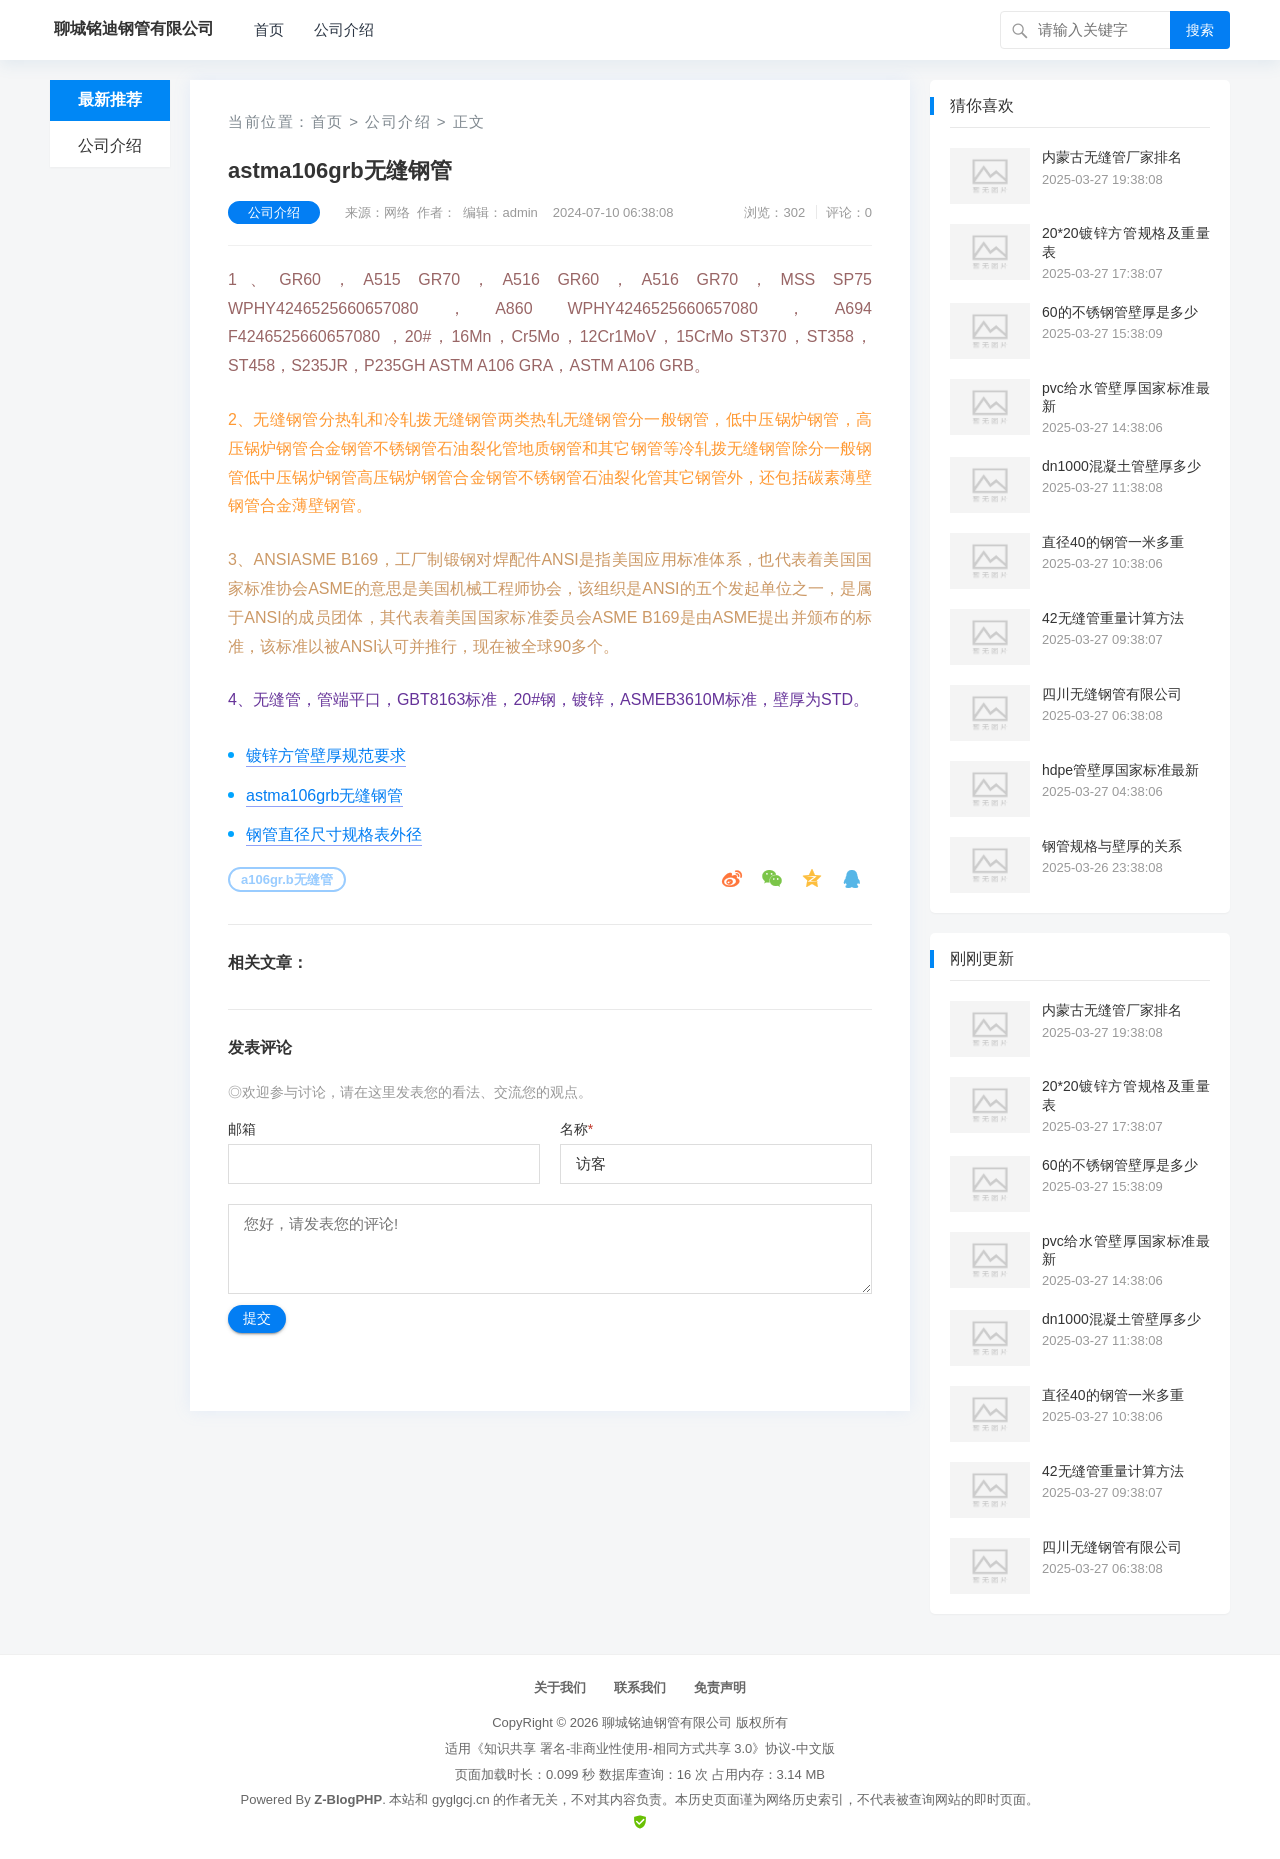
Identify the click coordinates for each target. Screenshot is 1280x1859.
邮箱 (242, 1129)
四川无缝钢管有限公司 (1112, 694)
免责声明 (720, 1687)
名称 (576, 1129)
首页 (269, 29)
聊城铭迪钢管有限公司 (667, 1722)
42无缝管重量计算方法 (1113, 618)
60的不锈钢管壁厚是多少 (1120, 312)
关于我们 (560, 1687)
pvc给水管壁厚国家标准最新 (1126, 397)
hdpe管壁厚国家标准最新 (1120, 770)
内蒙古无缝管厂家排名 (1112, 157)
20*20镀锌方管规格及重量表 (1126, 242)
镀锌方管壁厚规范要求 (326, 755)
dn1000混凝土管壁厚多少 (1121, 466)
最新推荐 (110, 99)
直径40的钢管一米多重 (1113, 542)
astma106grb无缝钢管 (324, 795)
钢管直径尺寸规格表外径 (334, 834)
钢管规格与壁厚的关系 (1112, 846)
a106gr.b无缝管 (287, 879)
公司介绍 (344, 29)
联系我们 (640, 1687)
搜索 (1200, 30)
